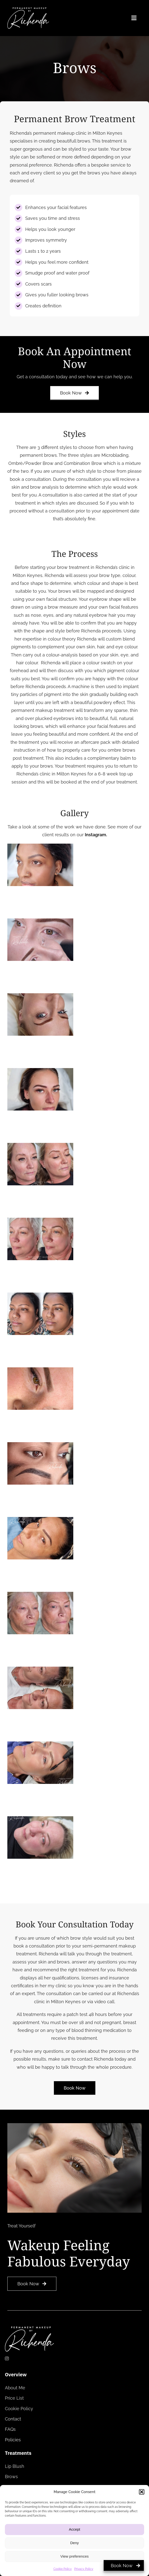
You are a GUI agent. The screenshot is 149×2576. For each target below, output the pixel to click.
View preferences (74, 2556)
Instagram (95, 834)
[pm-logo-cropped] (28, 9)
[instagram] (7, 2358)
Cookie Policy (62, 2569)
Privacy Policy (83, 2569)
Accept (74, 2529)
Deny (74, 2543)
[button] (141, 2491)
